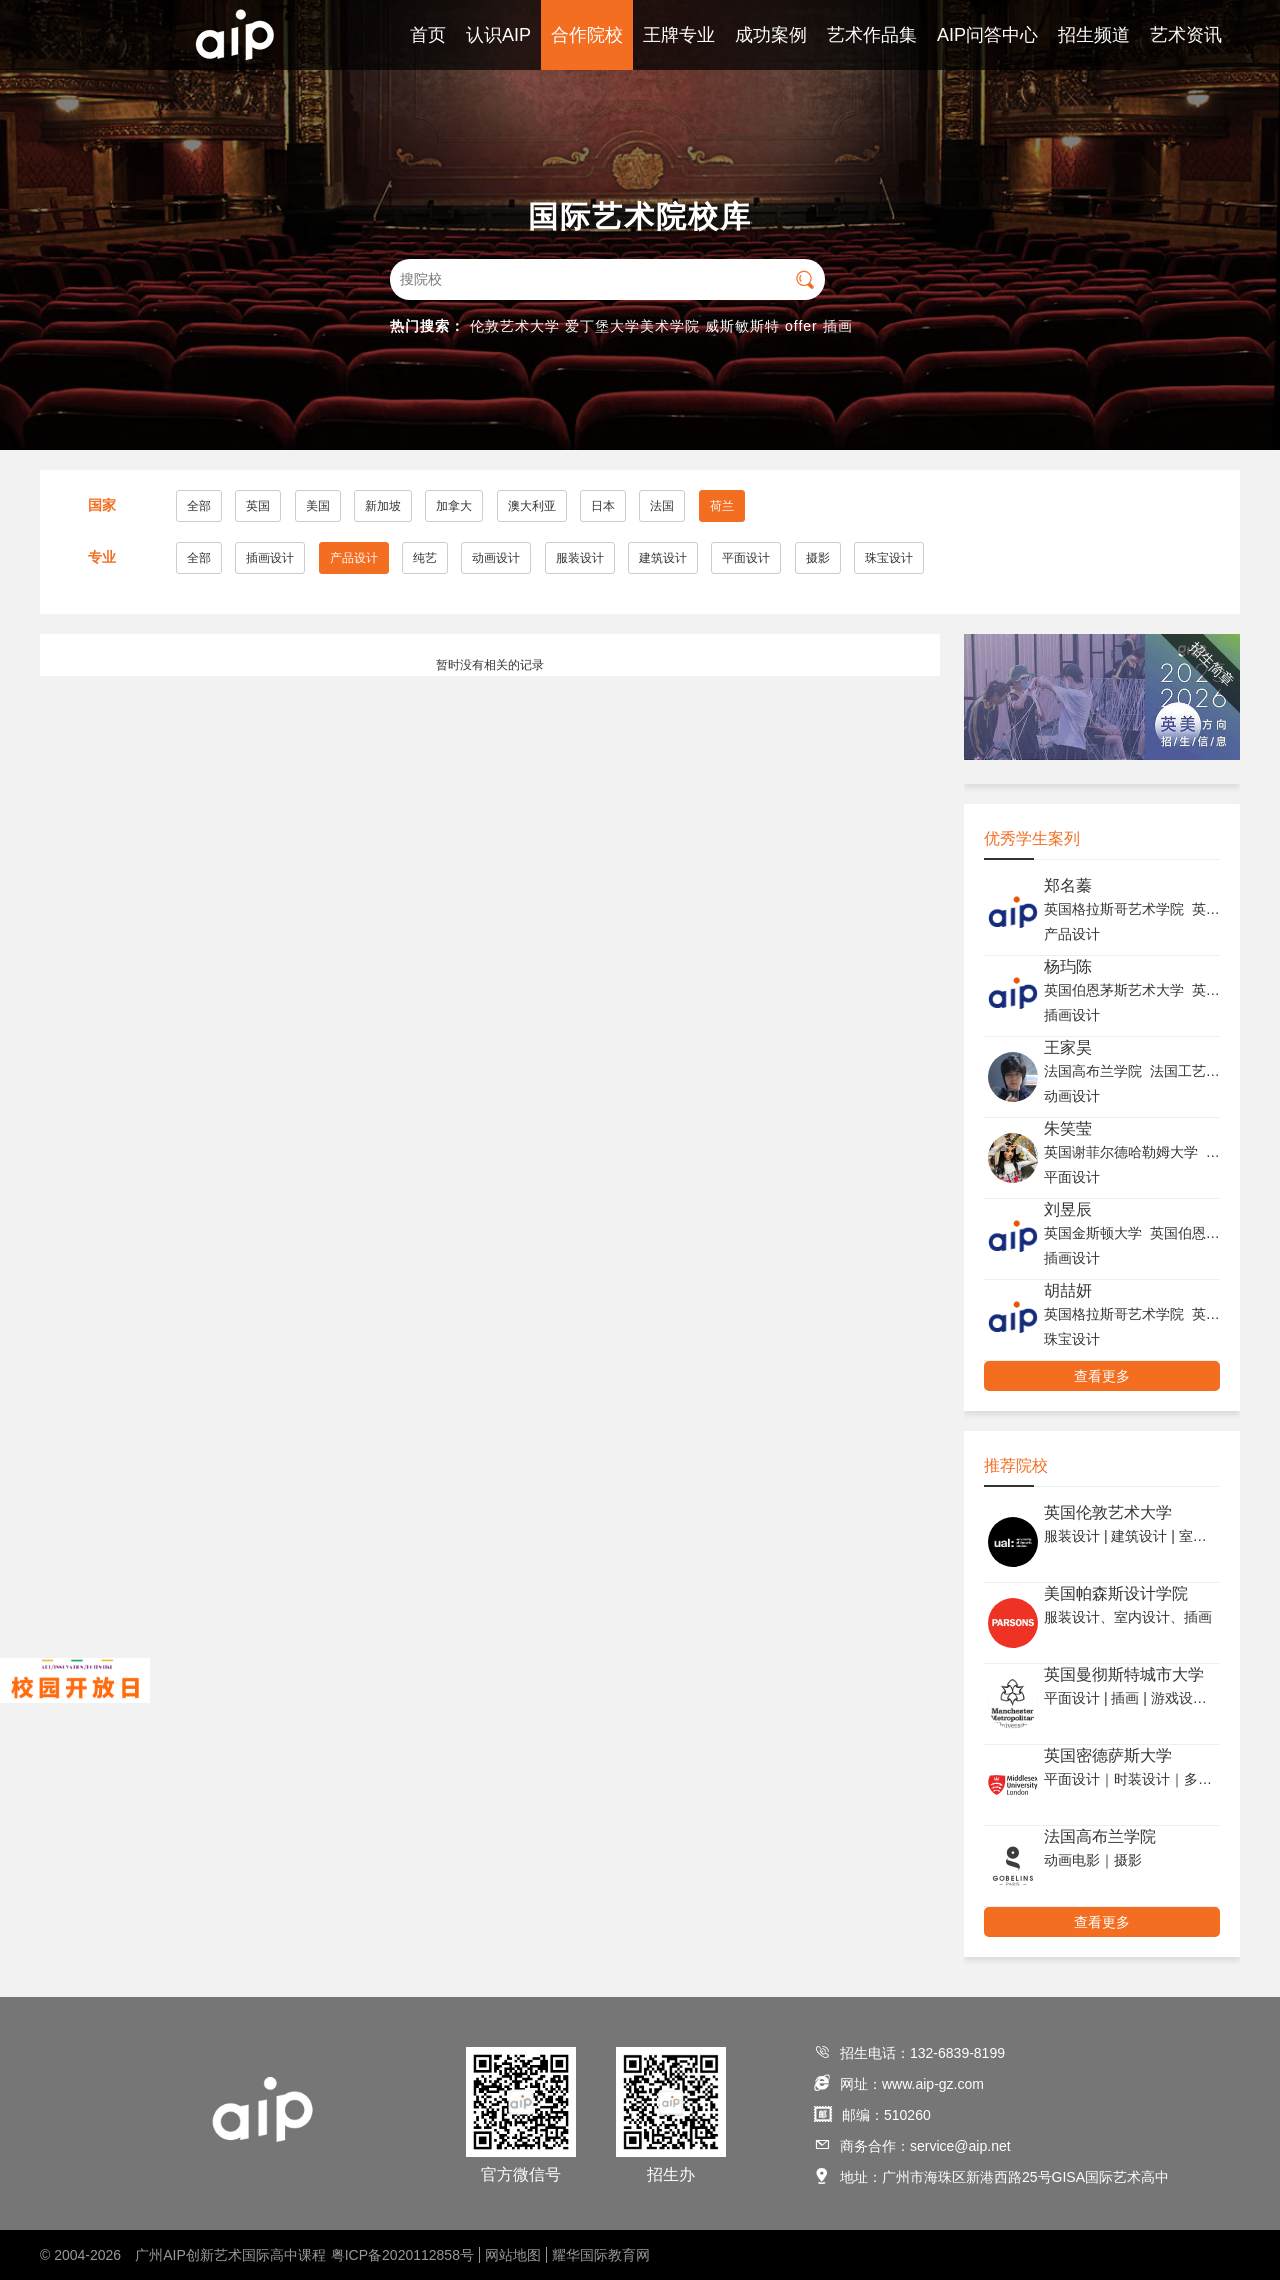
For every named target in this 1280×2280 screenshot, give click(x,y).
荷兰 (722, 506)
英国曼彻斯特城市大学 (1124, 1674)
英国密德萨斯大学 (1108, 1755)
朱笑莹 (1068, 1128)
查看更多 (1102, 1376)
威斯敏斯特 (742, 326)
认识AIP (498, 35)
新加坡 (383, 506)
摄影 (818, 558)
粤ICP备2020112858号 (402, 2255)
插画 (838, 326)
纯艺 (425, 558)
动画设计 (496, 558)
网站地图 (513, 2255)
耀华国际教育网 (601, 2255)
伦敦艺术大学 (515, 326)
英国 (258, 506)
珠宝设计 (889, 558)
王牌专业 (679, 35)
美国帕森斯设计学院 (1116, 1593)
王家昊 (1068, 1047)
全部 (199, 506)
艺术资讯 (1186, 35)
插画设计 (270, 558)
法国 (662, 506)
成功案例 (771, 35)
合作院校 (587, 35)
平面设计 (746, 558)
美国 (318, 506)
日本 (603, 506)
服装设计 (580, 558)
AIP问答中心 (987, 35)
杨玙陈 (1068, 966)
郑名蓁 (1068, 885)
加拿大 (454, 506)
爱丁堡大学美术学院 (632, 326)
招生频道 (1094, 35)
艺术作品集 (872, 35)
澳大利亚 (532, 506)
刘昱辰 (1068, 1209)
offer (801, 326)
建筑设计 (663, 558)
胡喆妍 (1068, 1290)
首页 (428, 35)
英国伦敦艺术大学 (1108, 1512)
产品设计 (354, 558)
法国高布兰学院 (1100, 1836)
